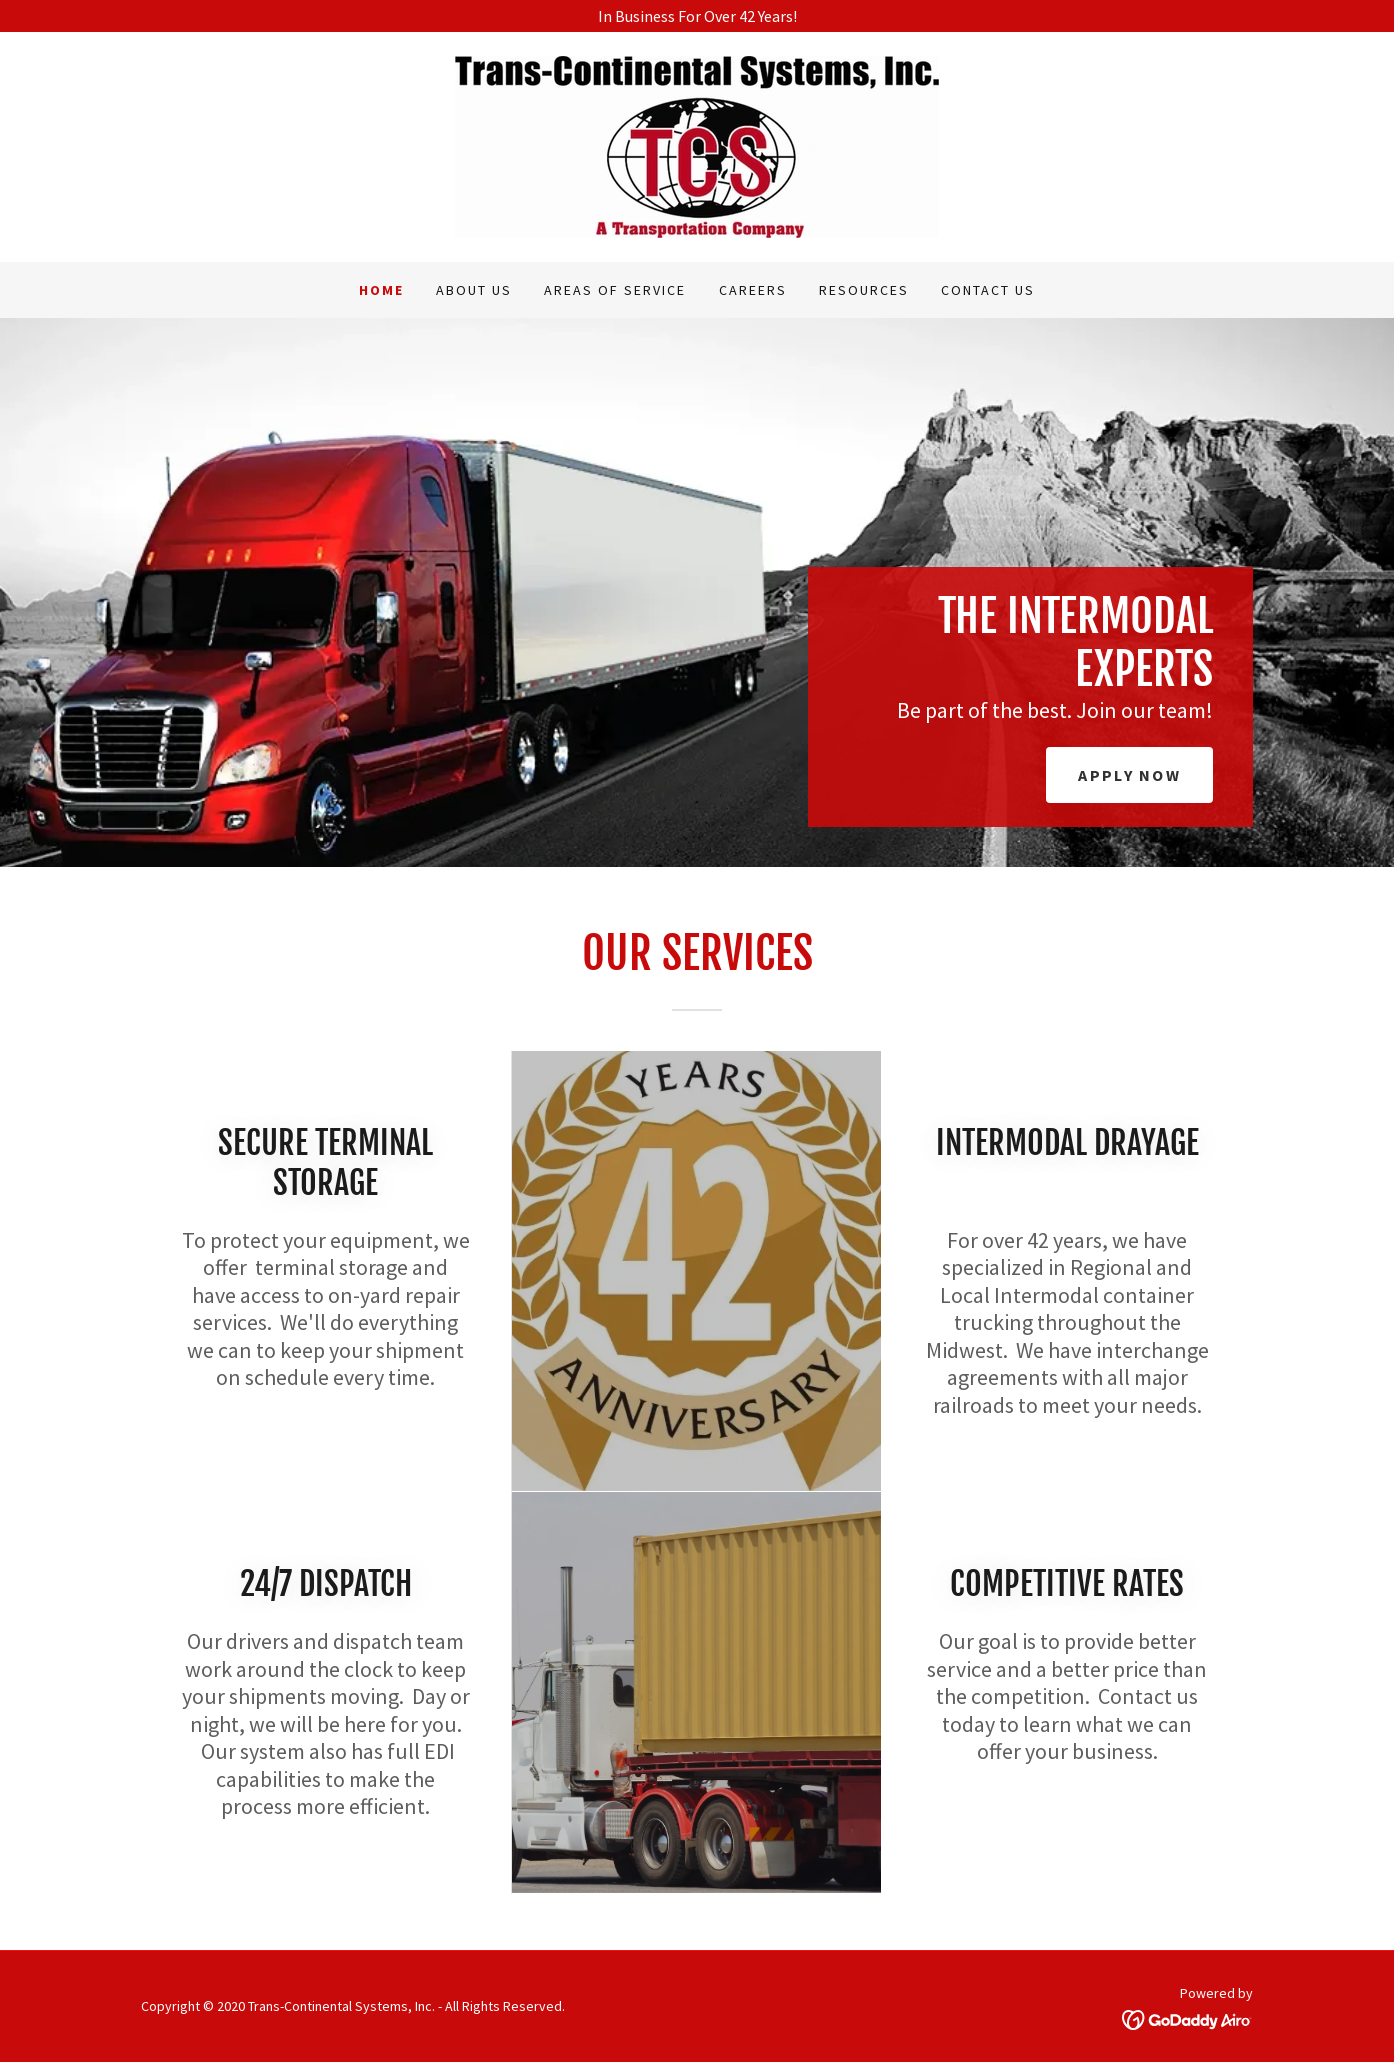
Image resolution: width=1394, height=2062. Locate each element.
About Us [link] (474, 290)
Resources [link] (864, 290)
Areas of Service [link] (615, 290)
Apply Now (1129, 775)
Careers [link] (753, 290)
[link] (697, 145)
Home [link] (381, 290)
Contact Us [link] (988, 290)
